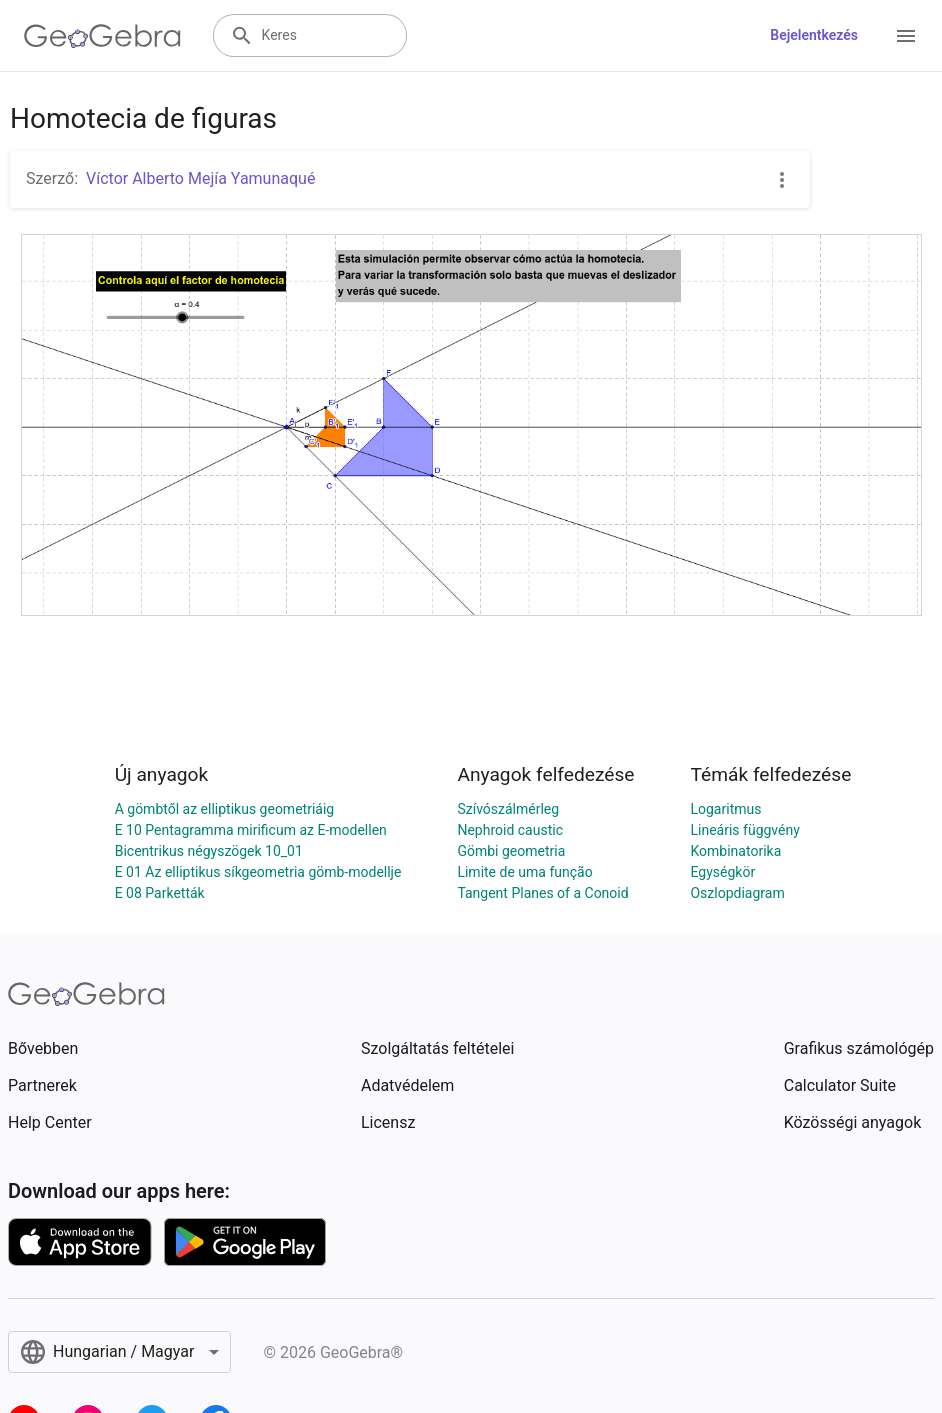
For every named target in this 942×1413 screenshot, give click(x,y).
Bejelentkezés (814, 35)
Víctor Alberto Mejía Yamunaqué (200, 178)
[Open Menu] (906, 36)
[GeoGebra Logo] (102, 36)
